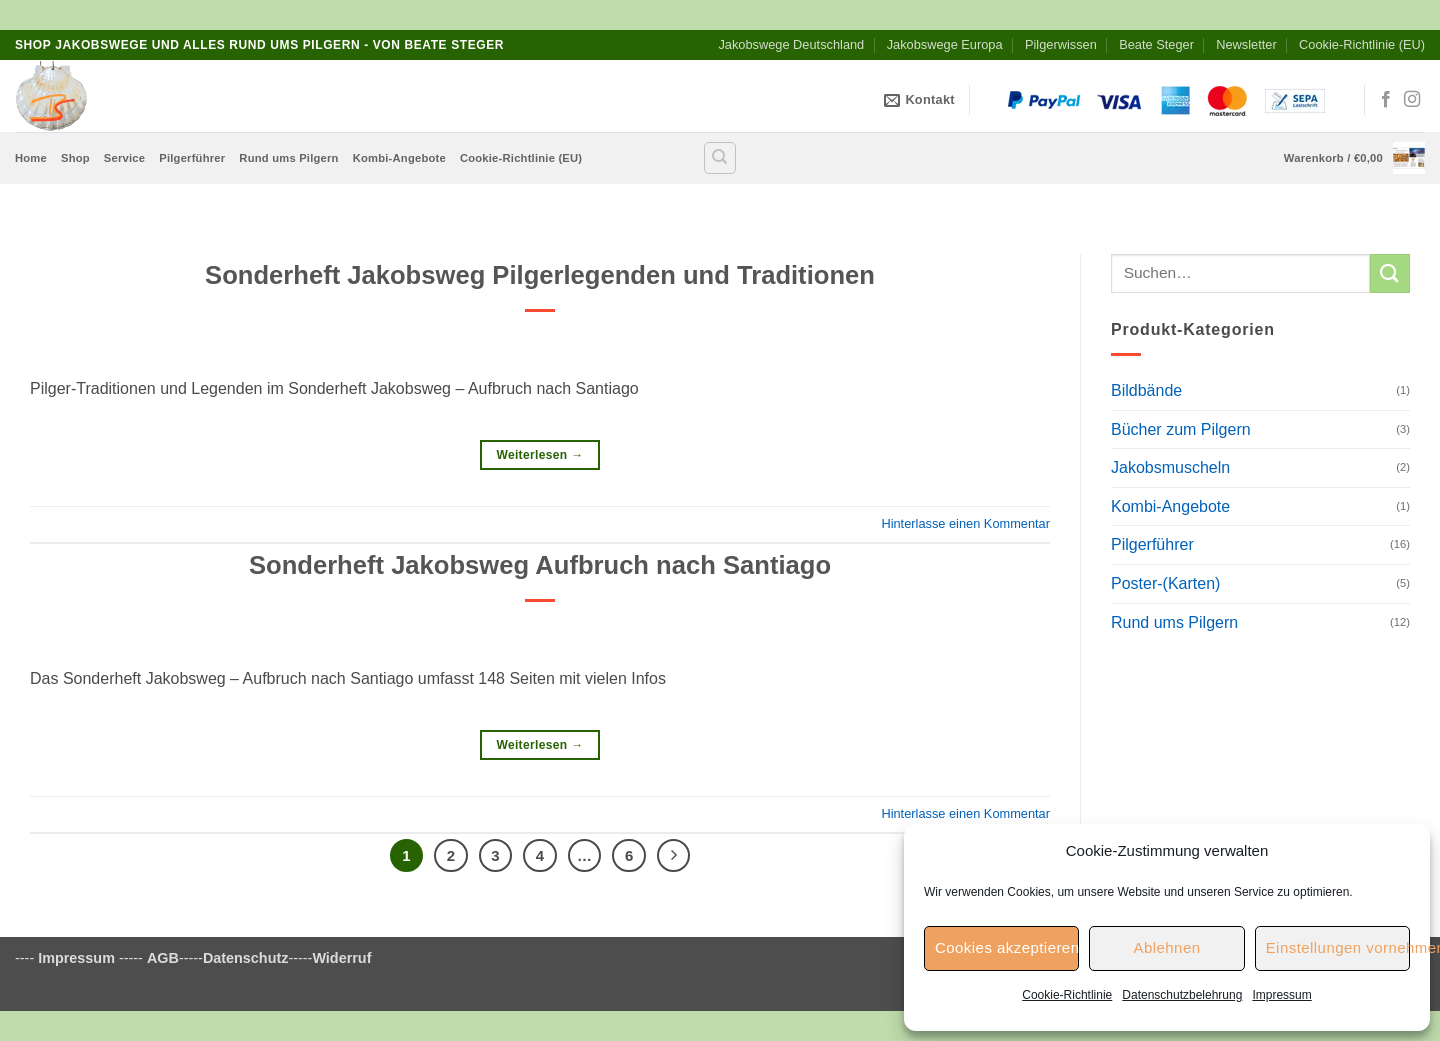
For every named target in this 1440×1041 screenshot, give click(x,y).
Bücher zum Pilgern (1181, 429)
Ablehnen (1166, 947)
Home (31, 158)
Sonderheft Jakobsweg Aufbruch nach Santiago (540, 565)
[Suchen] (720, 158)
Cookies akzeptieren (1007, 947)
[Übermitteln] (1390, 273)
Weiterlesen (539, 455)
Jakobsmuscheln (1170, 467)
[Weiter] (674, 856)
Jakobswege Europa (945, 44)
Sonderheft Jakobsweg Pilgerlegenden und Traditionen (540, 275)
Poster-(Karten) (1165, 583)
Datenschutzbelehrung (1182, 995)
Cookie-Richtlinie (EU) (1362, 44)
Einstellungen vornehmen (1338, 947)
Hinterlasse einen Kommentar (965, 523)
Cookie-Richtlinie (1067, 995)
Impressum (1281, 995)
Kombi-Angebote (399, 158)
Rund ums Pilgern (288, 158)
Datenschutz (246, 958)
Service (124, 158)
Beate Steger (1156, 44)
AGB (163, 958)
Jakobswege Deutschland (791, 44)
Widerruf (341, 958)
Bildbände (1146, 390)
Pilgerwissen (1061, 44)
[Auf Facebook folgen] (1386, 100)
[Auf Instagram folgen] (1412, 100)
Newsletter (1246, 44)
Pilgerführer (192, 158)
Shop (75, 158)
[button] (1354, 158)
